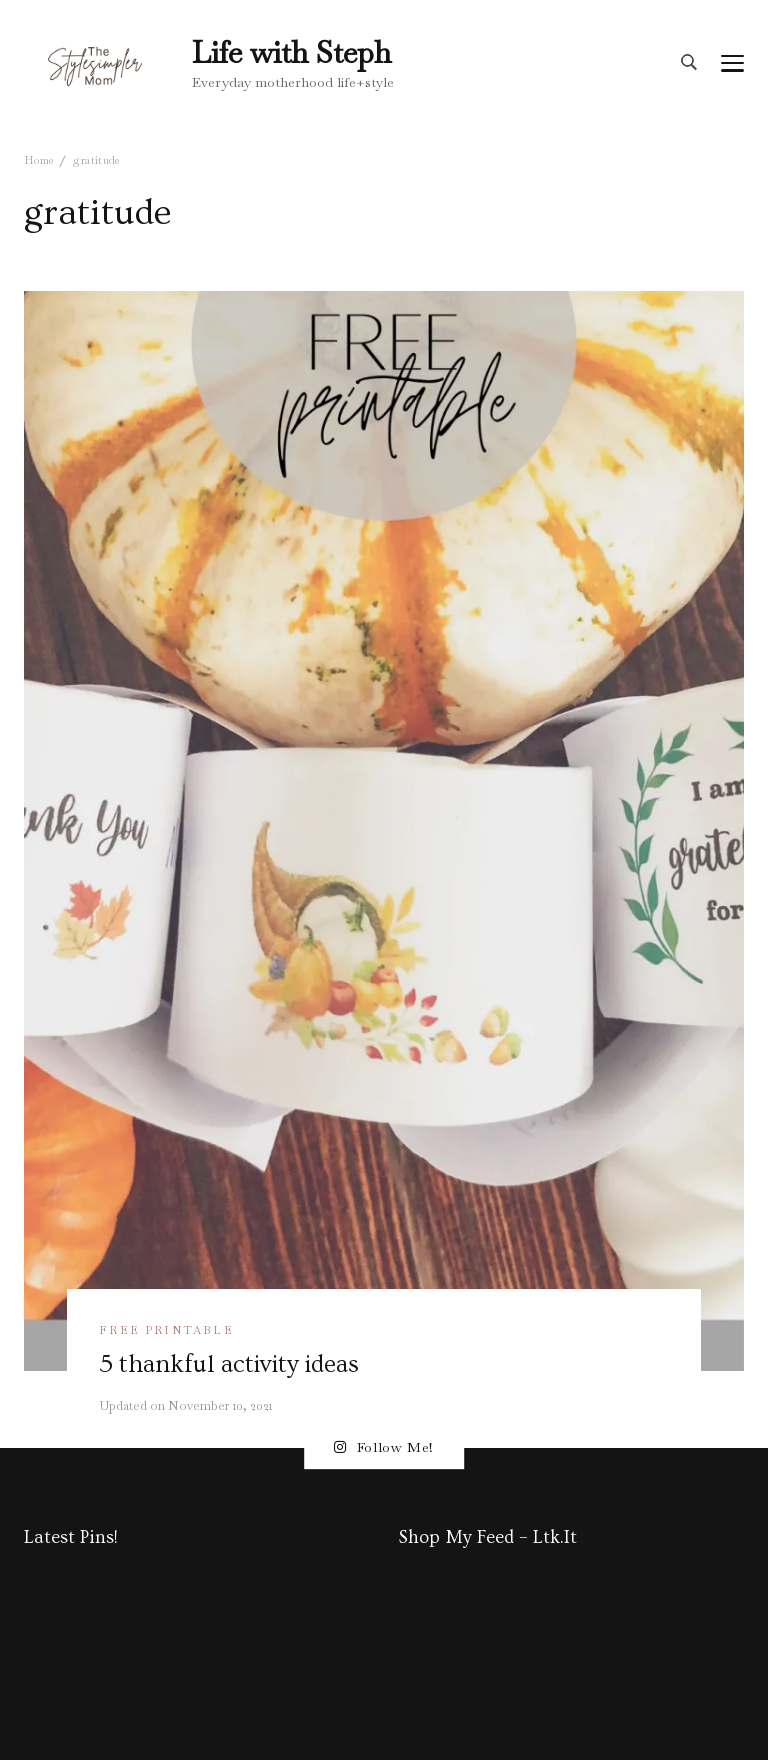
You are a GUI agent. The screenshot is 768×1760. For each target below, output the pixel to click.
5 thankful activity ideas (229, 1364)
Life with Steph (291, 52)
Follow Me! (384, 1447)
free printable (166, 1330)
